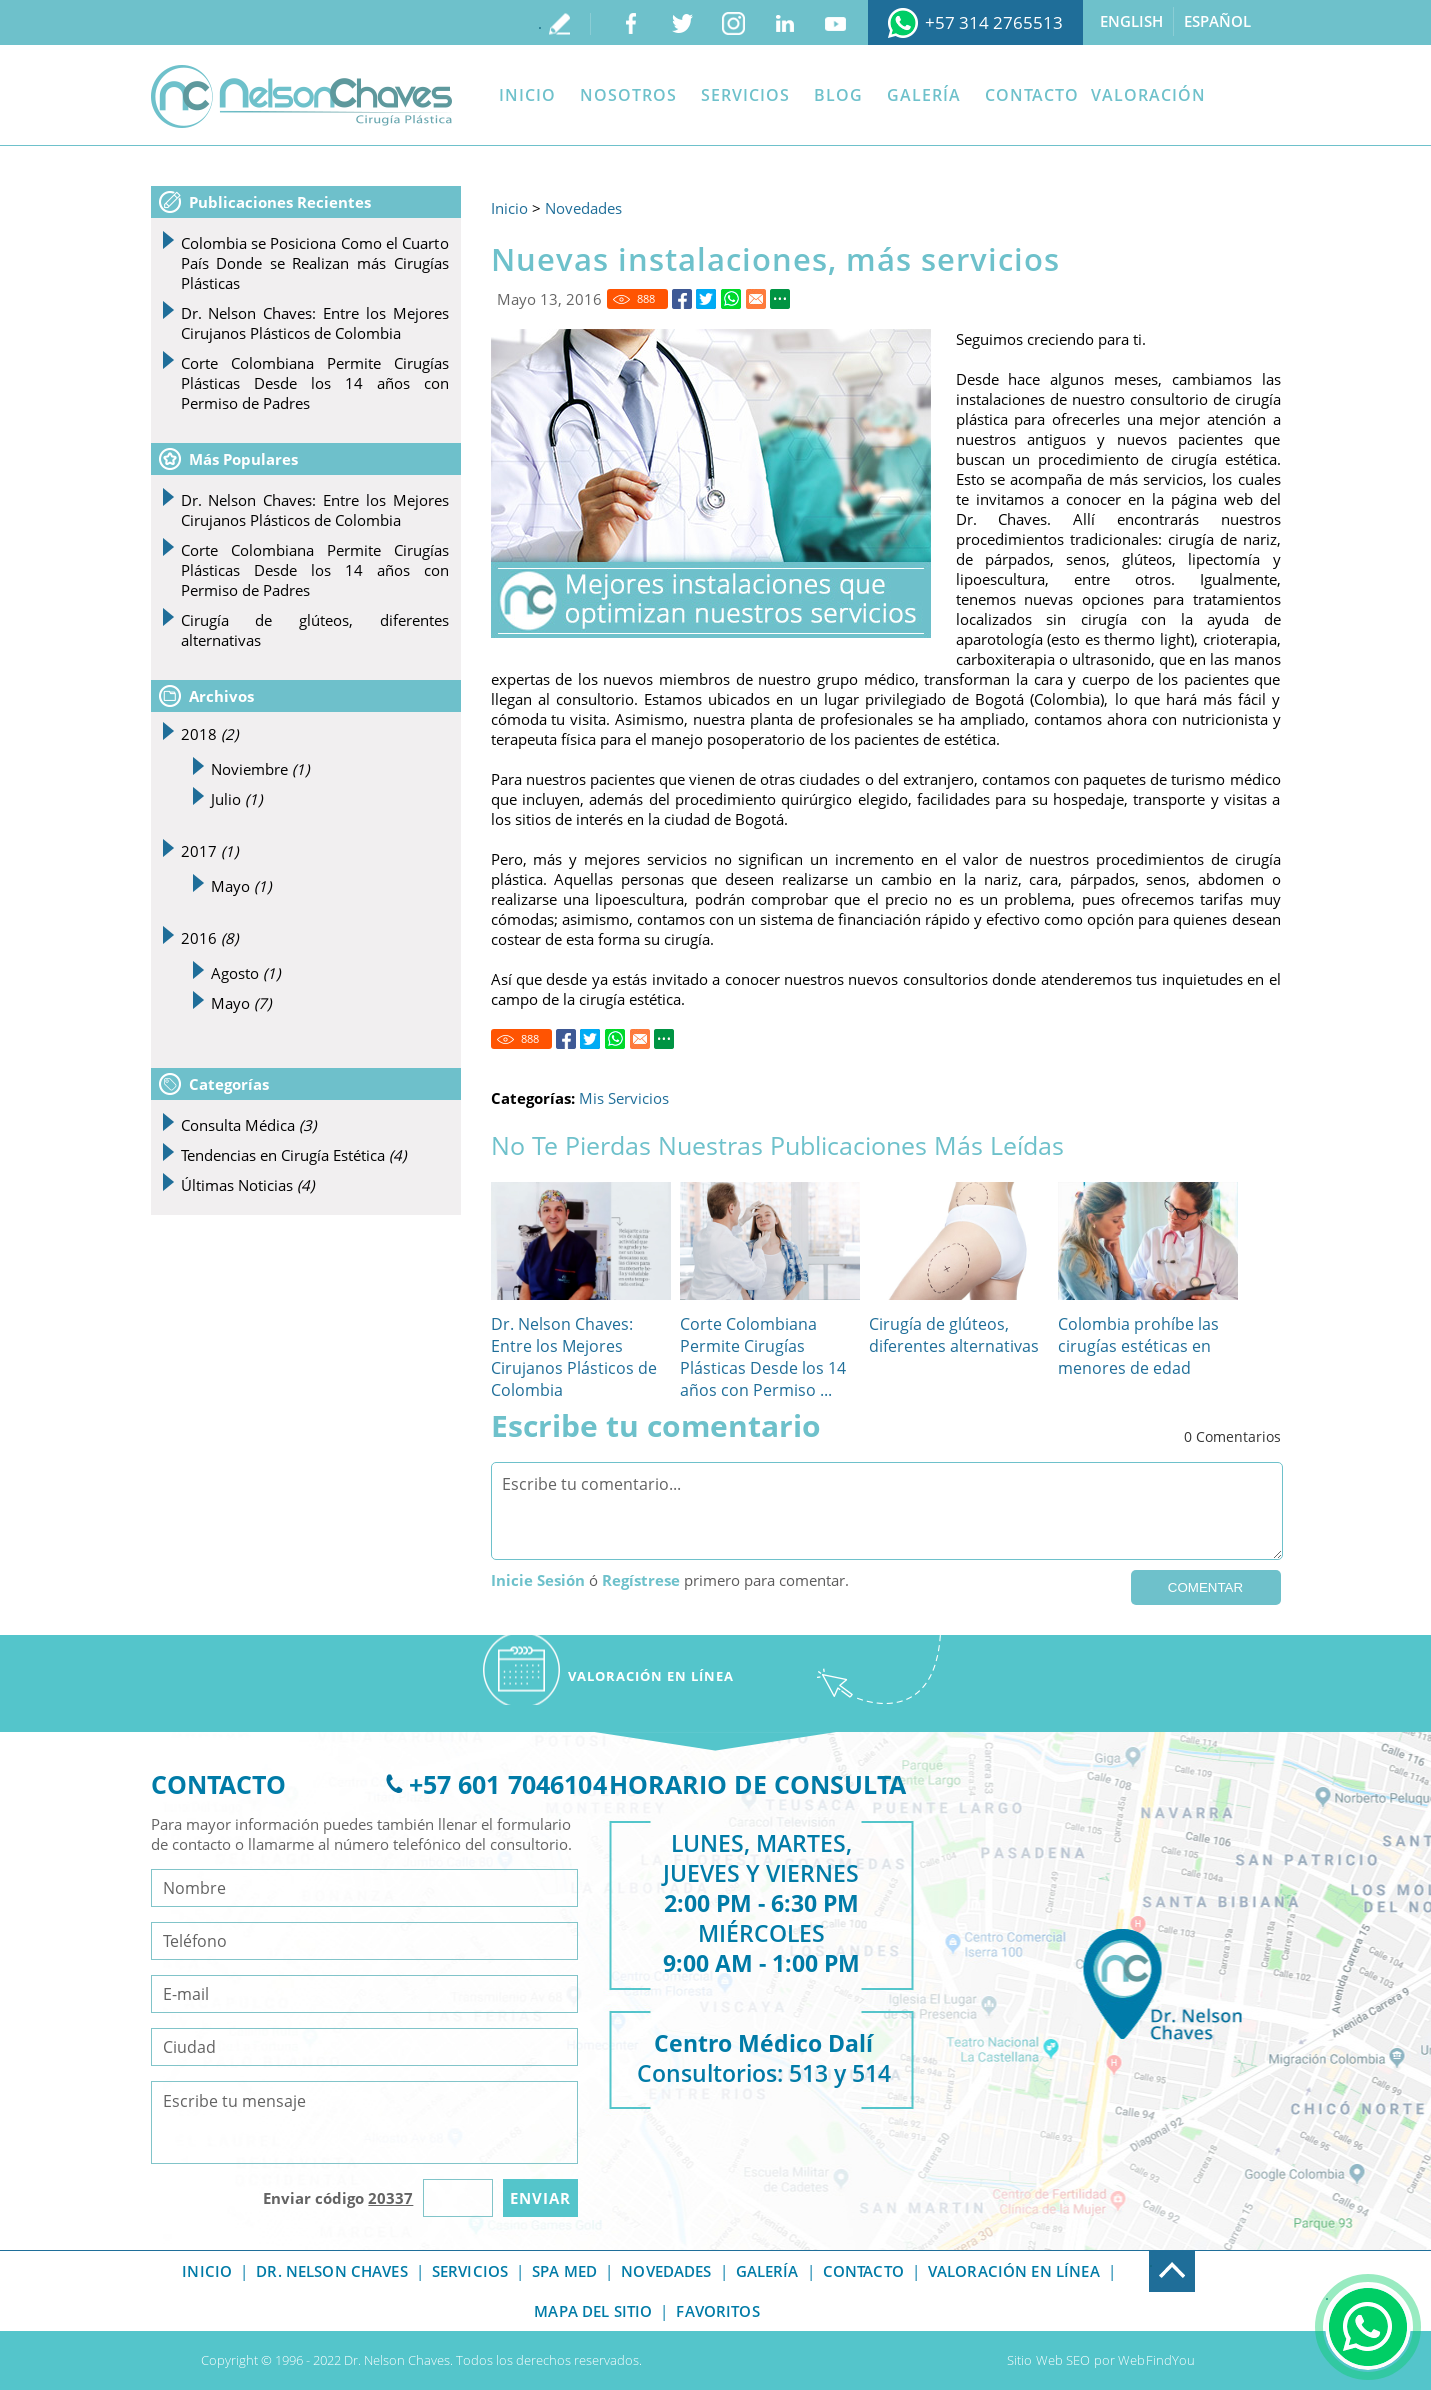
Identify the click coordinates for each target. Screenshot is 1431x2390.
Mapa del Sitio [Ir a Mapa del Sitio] (593, 2311)
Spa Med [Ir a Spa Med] (564, 2271)
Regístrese (641, 1580)
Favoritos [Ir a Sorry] (717, 2311)
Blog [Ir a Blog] (838, 95)
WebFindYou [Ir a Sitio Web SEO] (1156, 2360)
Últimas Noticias (247, 1185)
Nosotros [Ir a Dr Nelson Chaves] (628, 95)
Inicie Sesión (538, 1580)
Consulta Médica (248, 1125)
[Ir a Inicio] (301, 96)
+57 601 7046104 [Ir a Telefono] (508, 1784)
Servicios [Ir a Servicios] (745, 95)
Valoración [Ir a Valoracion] (1148, 95)
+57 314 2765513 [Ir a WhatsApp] (994, 22)
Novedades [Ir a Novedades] (583, 208)
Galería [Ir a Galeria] (924, 95)
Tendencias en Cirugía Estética (293, 1155)
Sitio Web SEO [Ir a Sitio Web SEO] (1049, 2360)
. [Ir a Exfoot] (1151, 2261)
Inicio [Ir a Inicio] (527, 95)
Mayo (241, 886)
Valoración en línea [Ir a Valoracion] (1014, 2271)
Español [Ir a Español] (1217, 21)
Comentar (1205, 1587)
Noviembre (260, 769)
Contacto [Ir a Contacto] (1032, 95)
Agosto (245, 973)
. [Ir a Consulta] (1327, 2294)
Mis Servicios (624, 1098)
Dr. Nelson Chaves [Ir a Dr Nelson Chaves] (332, 2271)
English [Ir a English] (1131, 21)
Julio (236, 799)
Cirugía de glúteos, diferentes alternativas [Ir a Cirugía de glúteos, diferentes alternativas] (954, 1335)
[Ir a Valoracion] (651, 1670)
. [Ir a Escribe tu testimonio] (540, 23)
